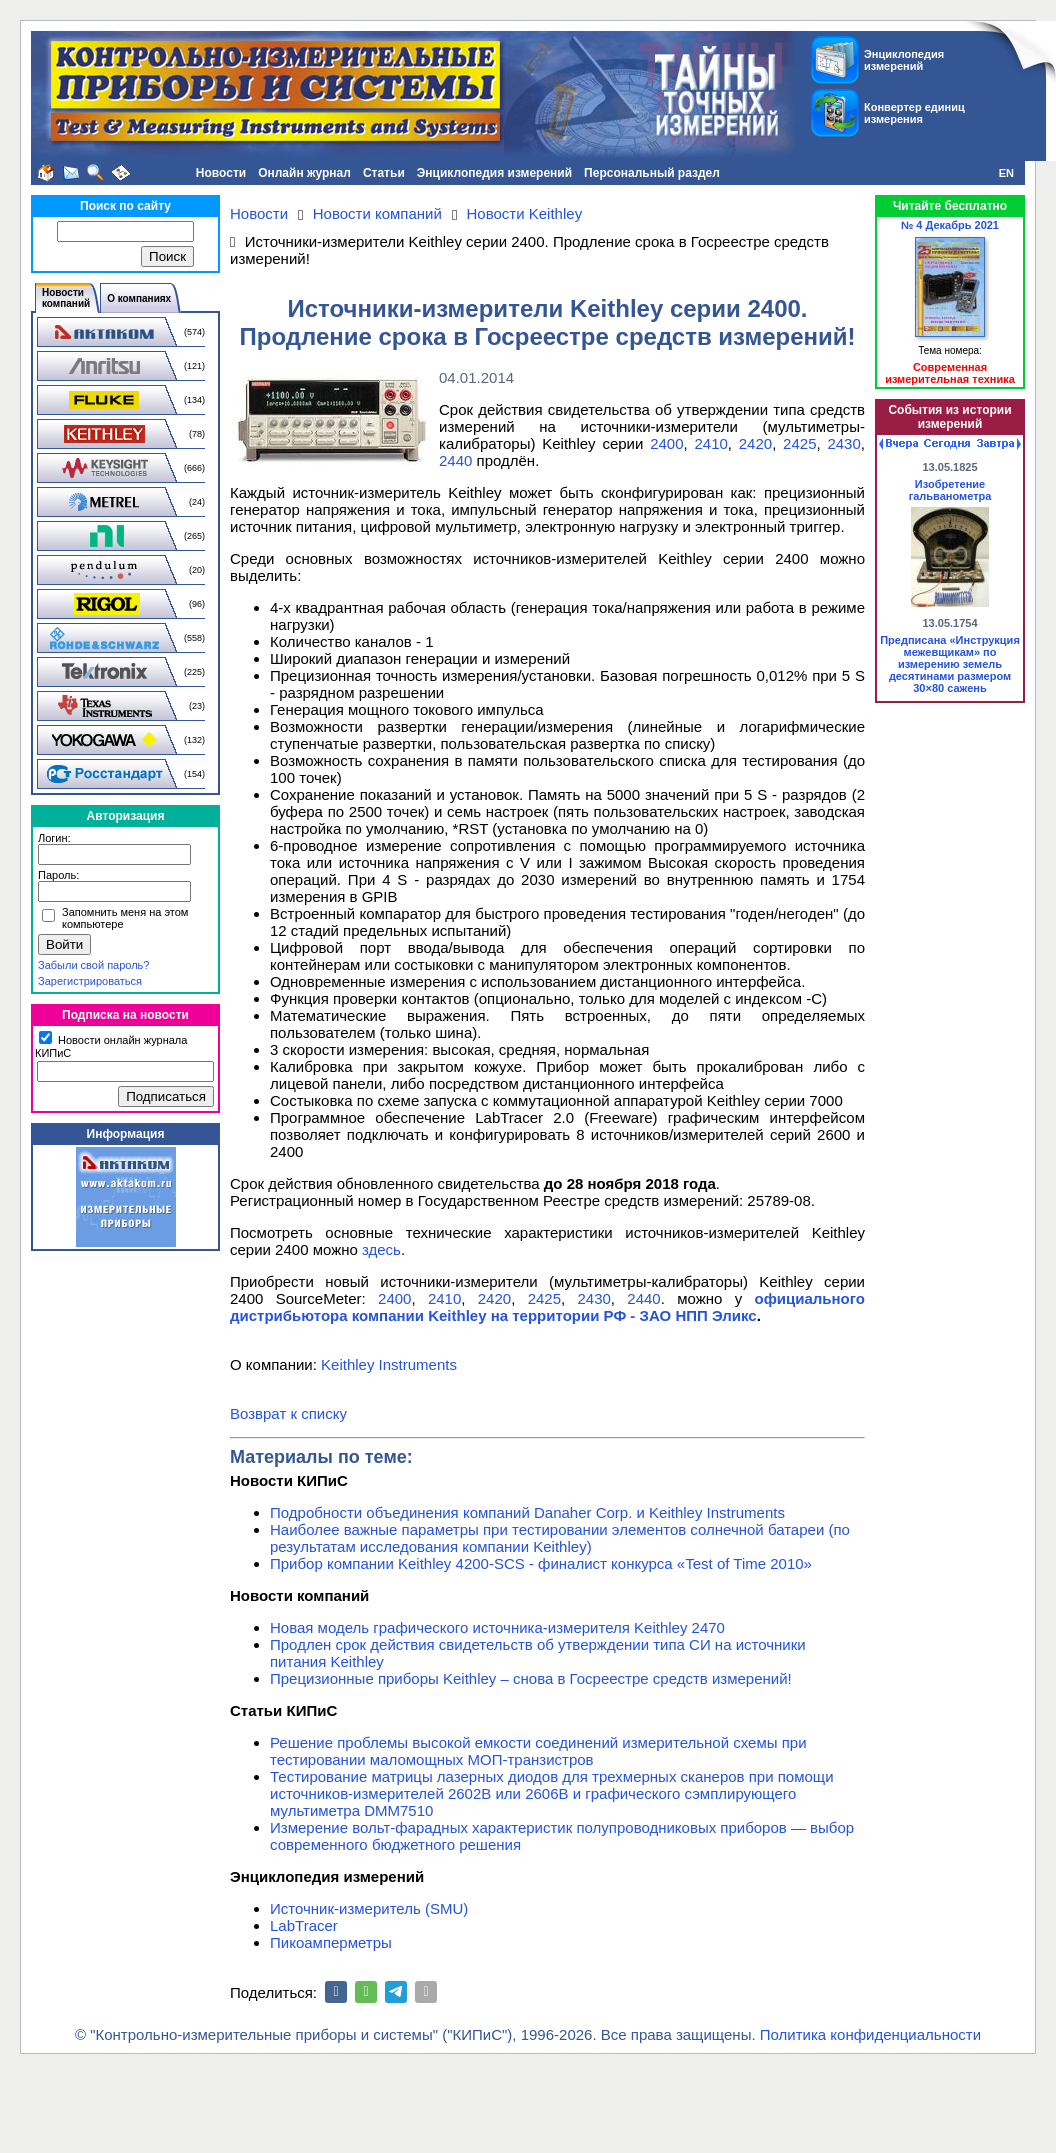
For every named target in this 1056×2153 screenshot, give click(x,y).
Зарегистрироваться (90, 981)
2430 (843, 443)
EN (1006, 173)
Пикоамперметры (331, 1942)
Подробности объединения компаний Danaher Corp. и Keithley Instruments (527, 1512)
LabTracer (304, 1925)
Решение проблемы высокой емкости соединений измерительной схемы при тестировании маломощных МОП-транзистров (538, 1751)
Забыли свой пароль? (93, 965)
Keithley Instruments (389, 1364)
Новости (221, 173)
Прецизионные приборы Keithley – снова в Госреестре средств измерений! (531, 1678)
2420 (755, 443)
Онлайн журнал (304, 173)
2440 (455, 460)
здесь (381, 1249)
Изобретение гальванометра (950, 490)
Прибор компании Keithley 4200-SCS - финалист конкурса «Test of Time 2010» (541, 1563)
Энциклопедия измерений (494, 173)
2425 (799, 443)
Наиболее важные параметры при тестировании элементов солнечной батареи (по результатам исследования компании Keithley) (560, 1538)
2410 (710, 443)
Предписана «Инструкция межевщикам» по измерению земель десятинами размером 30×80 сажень (950, 664)
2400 (666, 443)
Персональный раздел (652, 173)
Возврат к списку (288, 1413)
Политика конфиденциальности (870, 2034)
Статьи (384, 173)
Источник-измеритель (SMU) (369, 1908)
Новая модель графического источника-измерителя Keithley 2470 (497, 1627)
